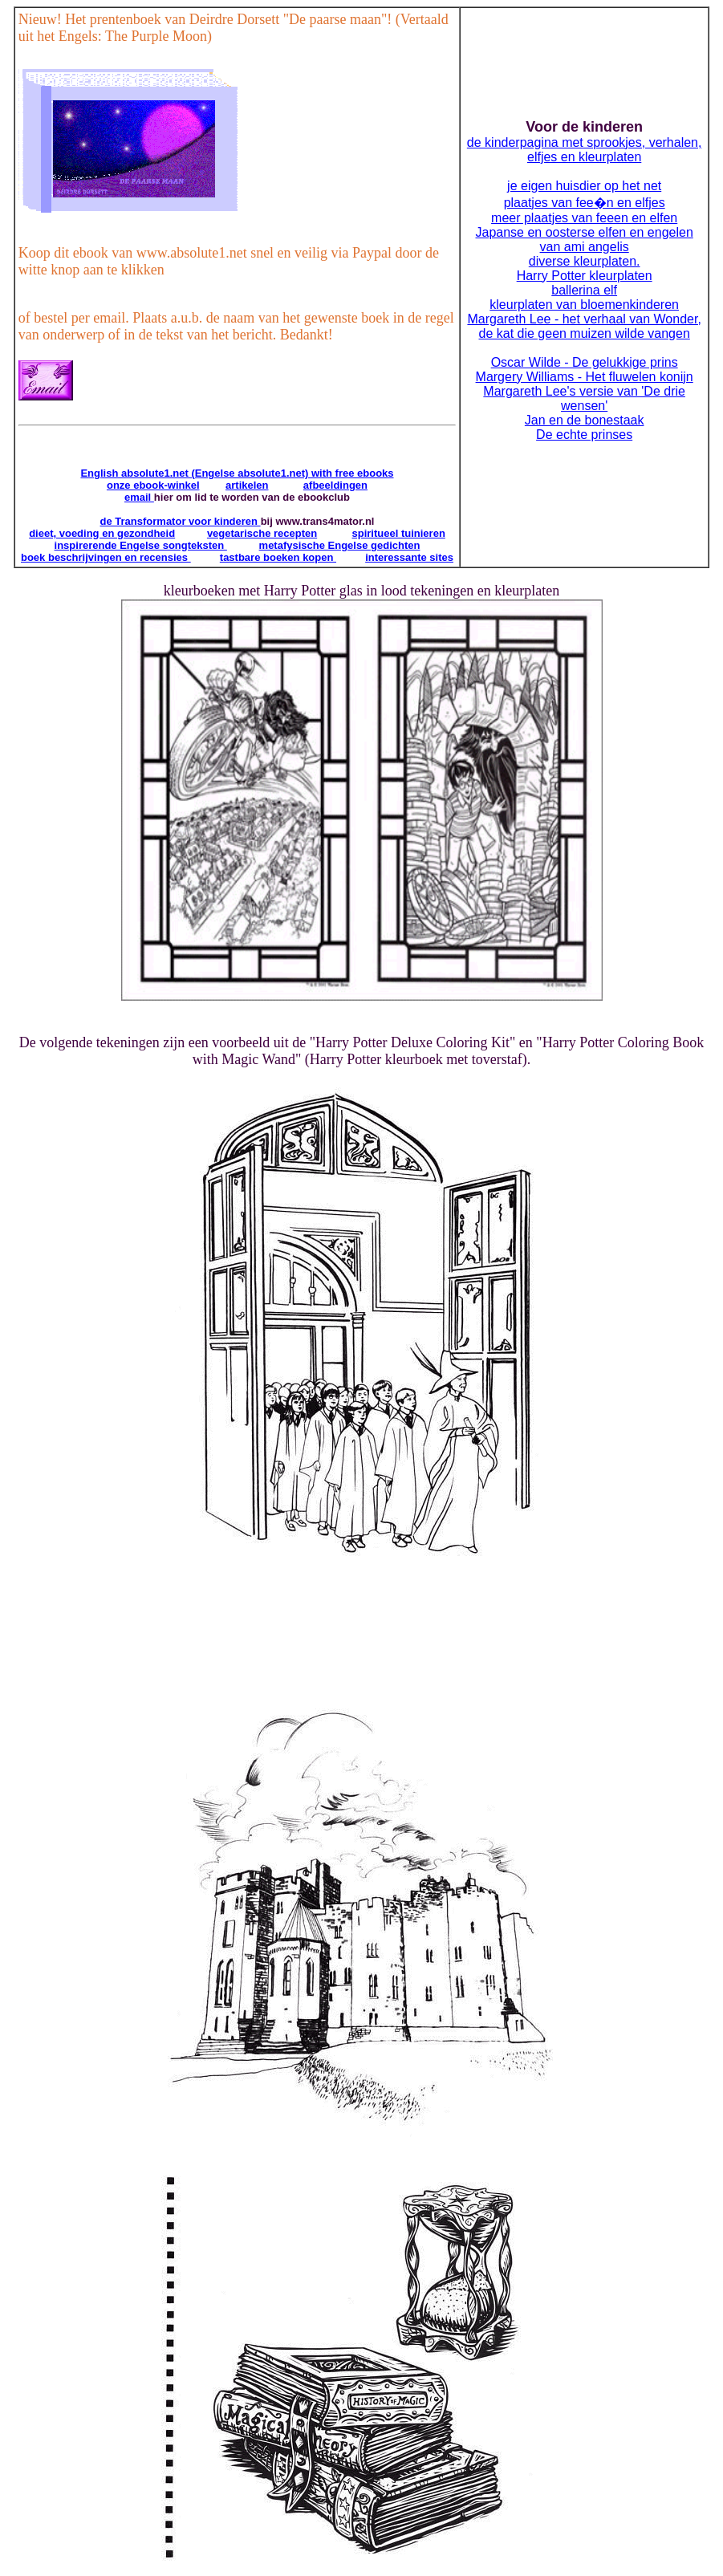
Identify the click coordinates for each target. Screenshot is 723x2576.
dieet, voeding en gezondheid (102, 533)
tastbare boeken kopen (278, 557)
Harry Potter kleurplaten (584, 275)
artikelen (246, 485)
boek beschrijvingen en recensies (106, 557)
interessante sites (409, 557)
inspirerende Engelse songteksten (141, 545)
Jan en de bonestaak (584, 420)
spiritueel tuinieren (398, 533)
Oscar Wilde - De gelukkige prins (584, 362)
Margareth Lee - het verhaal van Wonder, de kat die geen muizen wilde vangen (584, 326)
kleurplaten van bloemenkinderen (584, 304)
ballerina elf (584, 290)
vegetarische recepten (262, 533)
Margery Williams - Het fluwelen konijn (584, 377)
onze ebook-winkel (153, 485)
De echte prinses (584, 434)
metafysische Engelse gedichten (339, 545)
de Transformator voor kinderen (180, 521)
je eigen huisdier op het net (584, 186)
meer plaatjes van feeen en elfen (584, 218)
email (139, 497)
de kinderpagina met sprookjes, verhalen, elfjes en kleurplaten (584, 150)
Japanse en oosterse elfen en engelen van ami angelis (584, 240)
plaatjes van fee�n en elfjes (584, 202)
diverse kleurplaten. (584, 261)
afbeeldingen (335, 485)
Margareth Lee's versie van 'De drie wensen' (584, 398)
